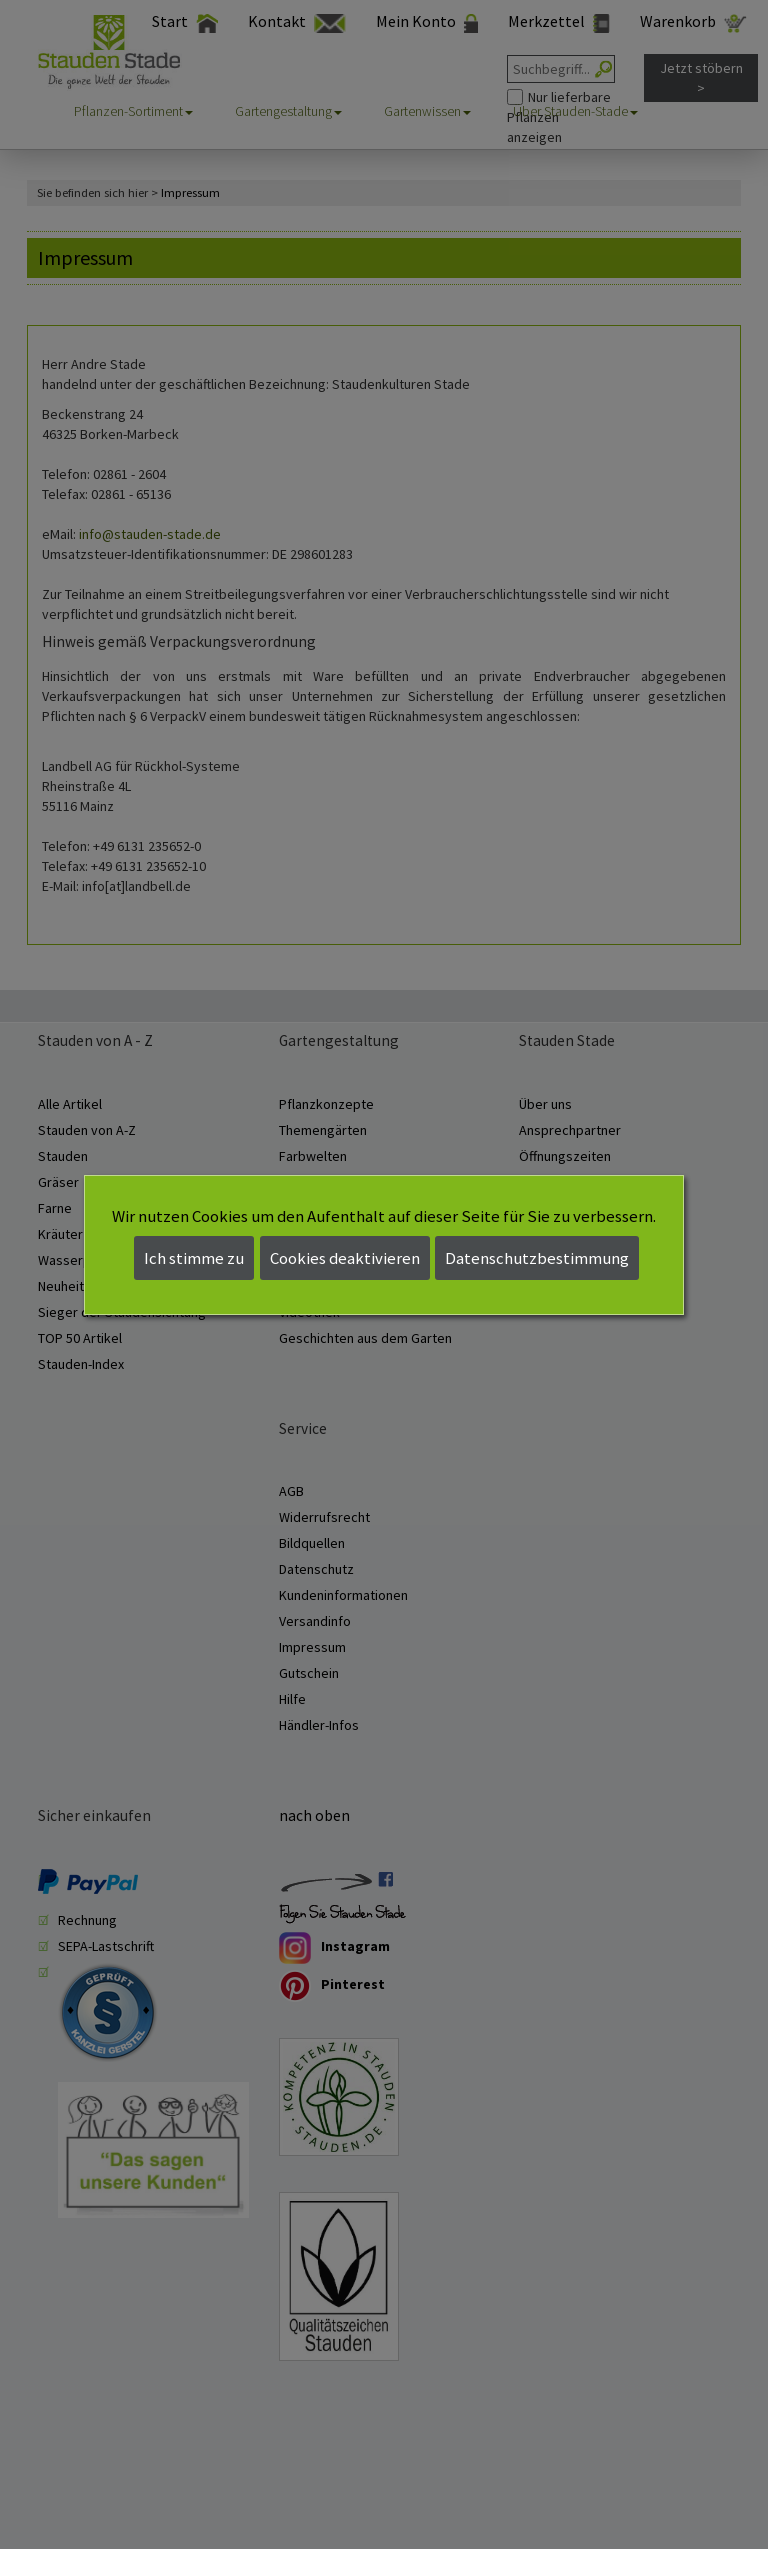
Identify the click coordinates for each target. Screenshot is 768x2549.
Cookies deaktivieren (345, 1258)
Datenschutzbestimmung (537, 1258)
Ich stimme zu (194, 1258)
